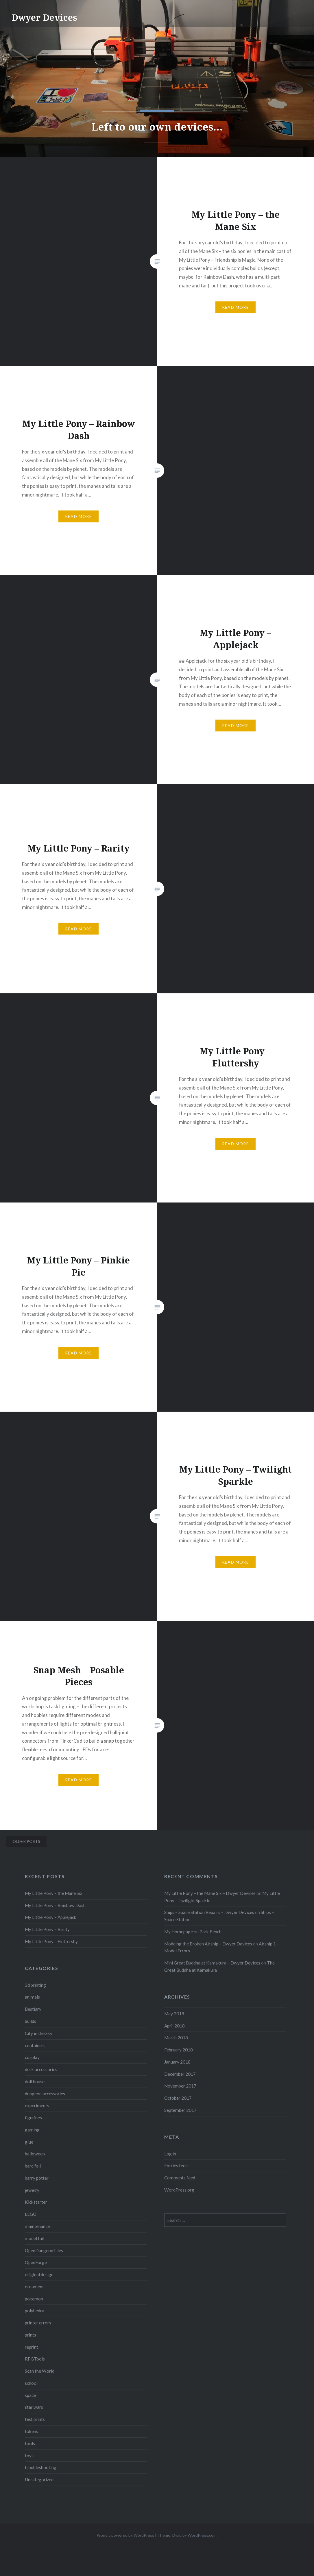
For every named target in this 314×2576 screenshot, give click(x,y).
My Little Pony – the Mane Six (53, 1893)
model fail (34, 2238)
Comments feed (179, 2177)
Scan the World (39, 2371)
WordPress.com (202, 2535)
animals (32, 1996)
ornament (34, 2286)
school (31, 2383)
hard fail (33, 2165)
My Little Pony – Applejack (50, 1917)
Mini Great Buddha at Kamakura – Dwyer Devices (212, 1962)
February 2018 (178, 2049)
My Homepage (178, 1931)
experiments (37, 2105)
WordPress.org (179, 2189)
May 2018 (174, 2013)
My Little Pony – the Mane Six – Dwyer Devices (210, 1893)
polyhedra (34, 2310)
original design (39, 2274)
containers (35, 2045)
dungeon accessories (45, 2093)
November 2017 (180, 2085)
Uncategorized (39, 2479)
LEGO (30, 2214)
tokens (31, 2431)
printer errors (38, 2322)
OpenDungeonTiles (44, 2250)
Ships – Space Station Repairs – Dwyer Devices (209, 1912)
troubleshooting (40, 2467)
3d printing (35, 1985)
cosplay (32, 2057)
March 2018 (176, 2037)
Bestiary (33, 2009)
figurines (33, 2117)
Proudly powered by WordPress (125, 2535)
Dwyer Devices (44, 17)
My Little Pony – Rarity (47, 1929)
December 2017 (180, 2074)
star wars (34, 2407)
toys (29, 2455)
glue (29, 2141)
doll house (35, 2081)
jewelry (32, 2190)
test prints (35, 2419)
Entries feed (176, 2165)
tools (30, 2443)
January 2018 (177, 2061)
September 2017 (180, 2110)
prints (30, 2334)
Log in (170, 2153)
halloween (35, 2153)
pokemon (34, 2298)
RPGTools (35, 2358)
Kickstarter (36, 2202)
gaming (32, 2129)
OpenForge (36, 2262)
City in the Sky (38, 2033)
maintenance (37, 2226)
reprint (31, 2347)
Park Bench (210, 1931)
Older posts (26, 1841)
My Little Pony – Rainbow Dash (55, 1905)
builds (30, 2021)
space (30, 2395)
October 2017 (178, 2098)
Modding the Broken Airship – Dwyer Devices (208, 1943)
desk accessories (41, 2069)
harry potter (37, 2178)
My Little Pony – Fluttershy (51, 1941)
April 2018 (174, 2025)
